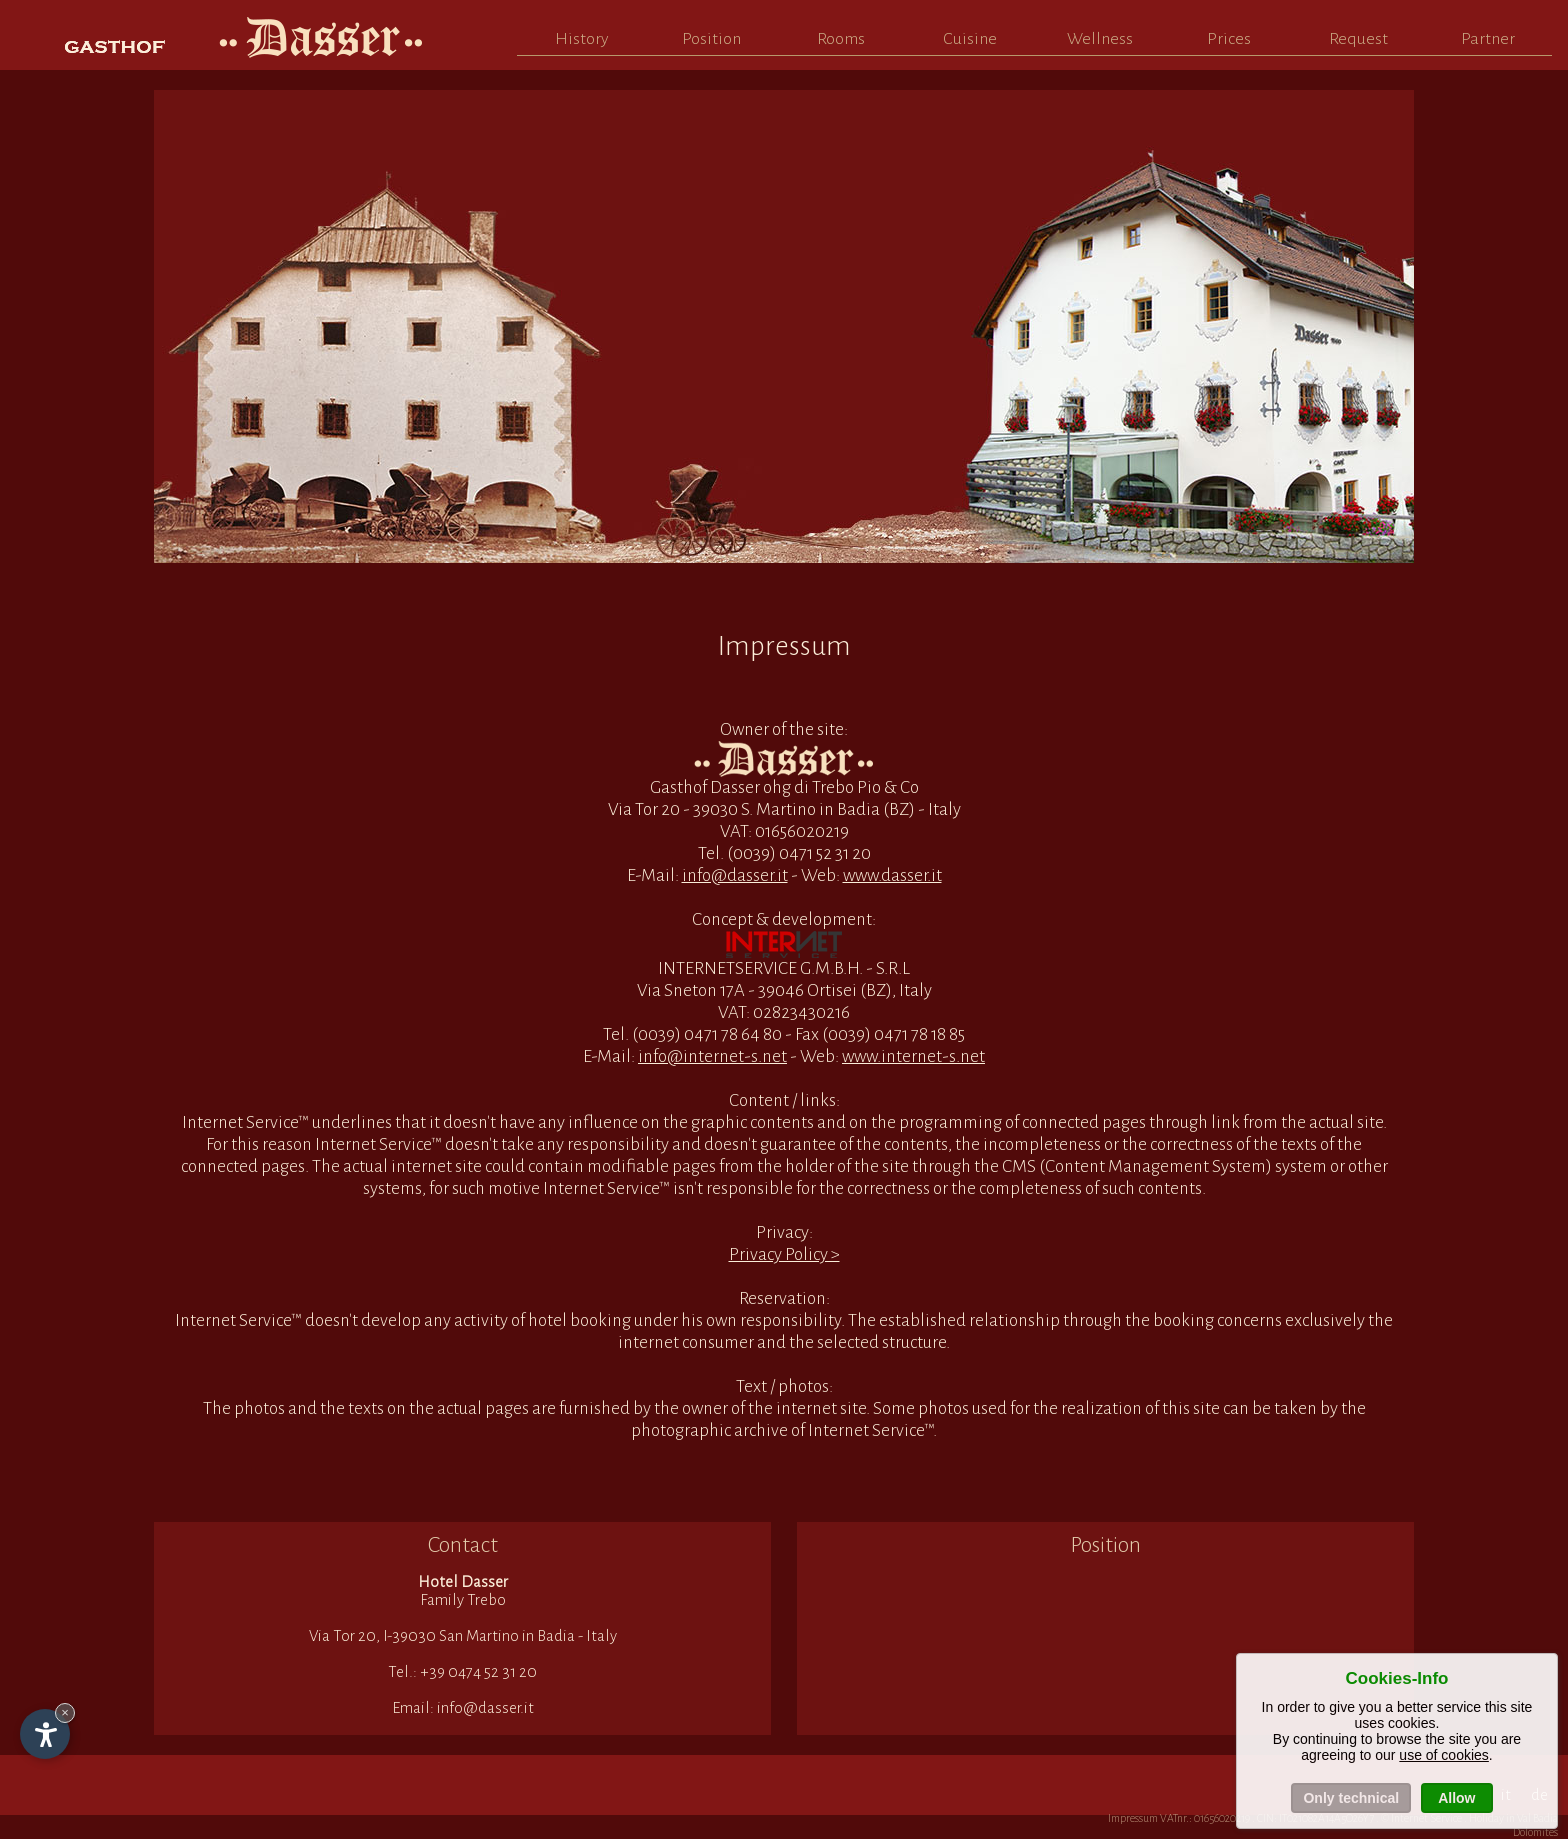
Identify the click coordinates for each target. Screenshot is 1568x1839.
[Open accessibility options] (45, 1734)
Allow (1456, 1798)
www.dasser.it (892, 875)
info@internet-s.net (712, 1056)
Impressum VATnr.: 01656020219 (1179, 1818)
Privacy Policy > (784, 1254)
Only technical (1351, 1798)
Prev (189, 323)
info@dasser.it (735, 875)
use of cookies (1444, 1755)
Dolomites (1535, 1832)
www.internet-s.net (913, 1056)
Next (1379, 323)
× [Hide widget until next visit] (65, 1712)
